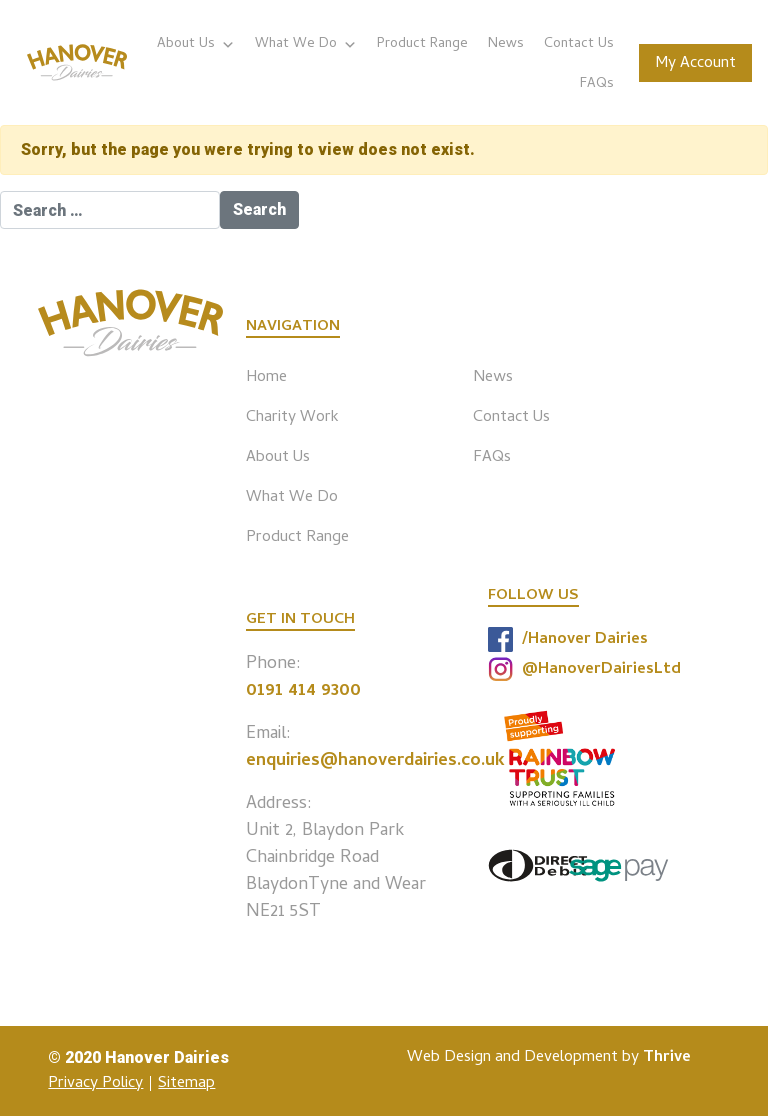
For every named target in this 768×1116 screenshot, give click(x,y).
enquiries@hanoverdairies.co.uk (375, 761)
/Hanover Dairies (568, 639)
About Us (196, 44)
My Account (695, 64)
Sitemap (186, 1084)
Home (266, 378)
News (506, 44)
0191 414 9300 (303, 691)
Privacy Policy (95, 1084)
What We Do (306, 44)
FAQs (597, 84)
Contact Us (579, 44)
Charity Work (292, 418)
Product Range (422, 44)
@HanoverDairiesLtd (584, 669)
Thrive (667, 1058)
